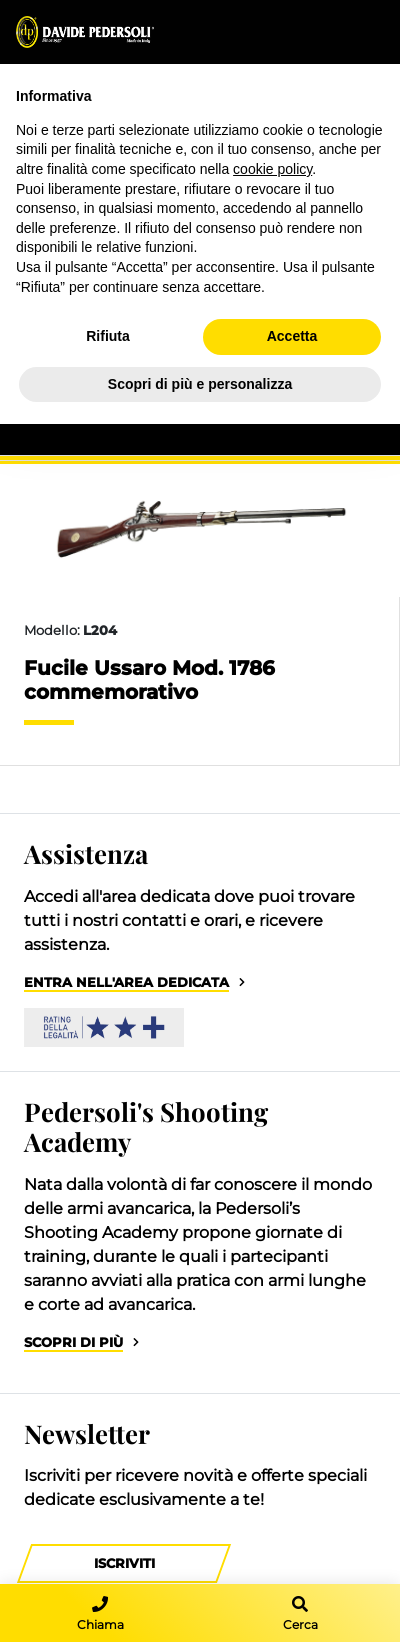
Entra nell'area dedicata (126, 982)
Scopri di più (73, 1342)
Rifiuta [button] (108, 336)
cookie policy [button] (272, 169)
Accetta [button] (292, 336)
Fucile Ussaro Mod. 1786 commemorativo (149, 680)
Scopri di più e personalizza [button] (200, 384)
